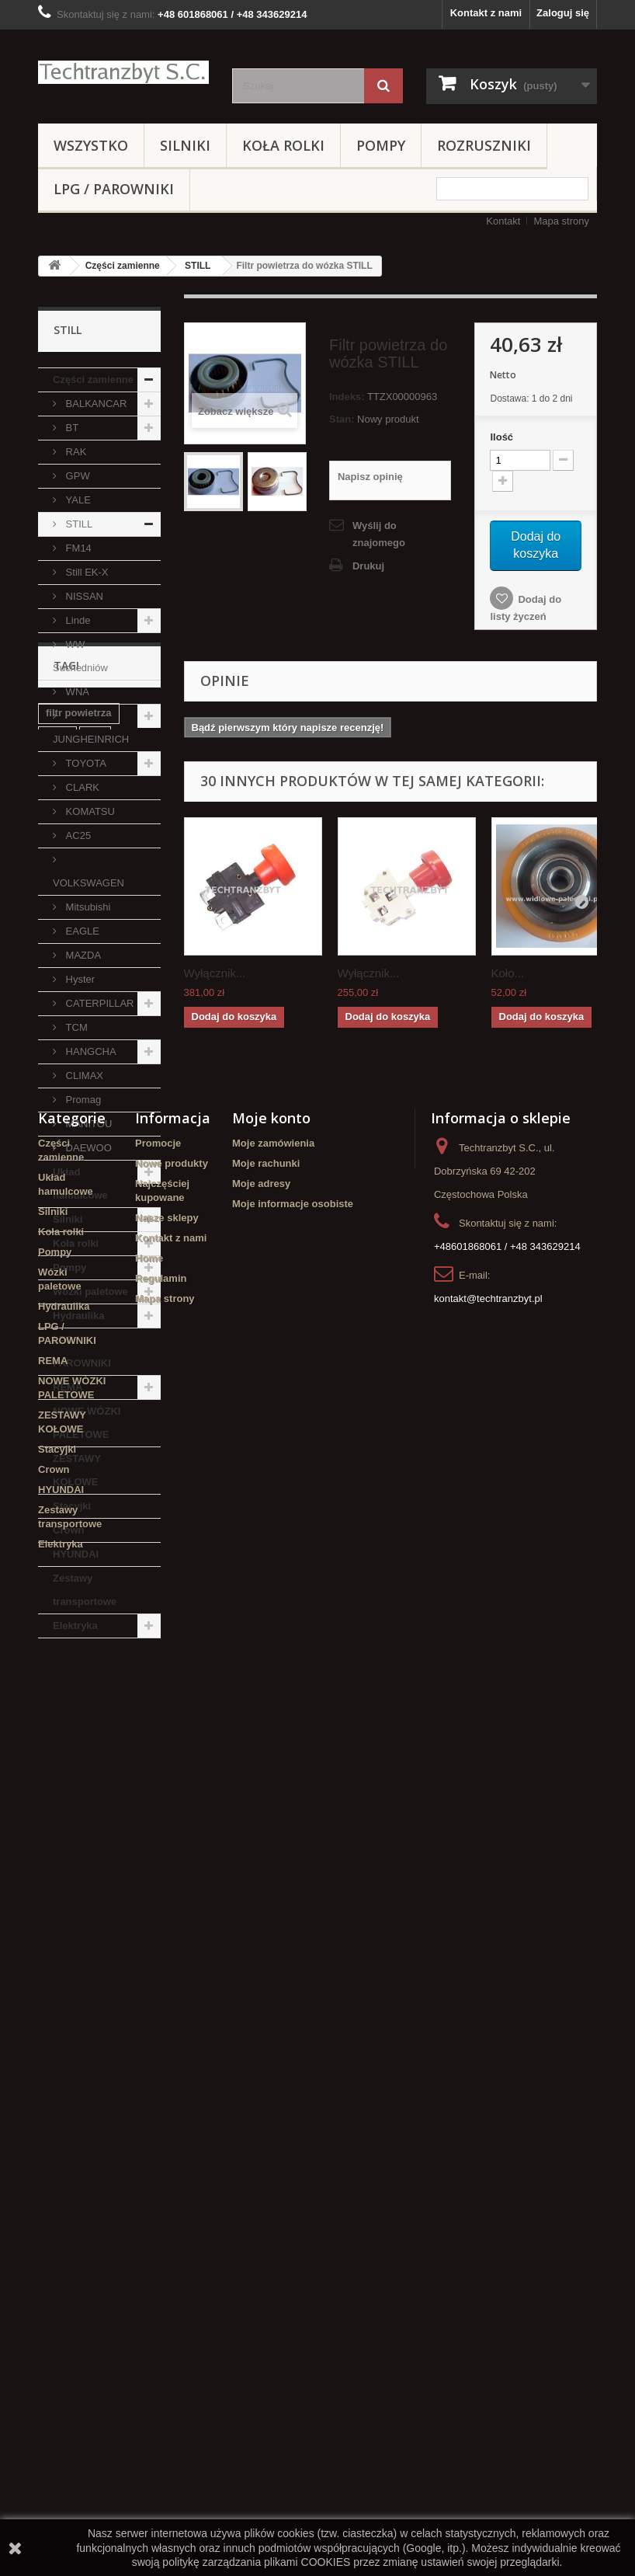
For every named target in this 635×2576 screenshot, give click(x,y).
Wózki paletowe (90, 1291)
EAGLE (81, 931)
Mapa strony (561, 221)
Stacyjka (66, 1814)
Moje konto (271, 2051)
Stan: (342, 419)
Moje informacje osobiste (292, 2137)
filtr (95, 1755)
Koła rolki (283, 145)
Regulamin (160, 2212)
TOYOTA (84, 763)
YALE (77, 500)
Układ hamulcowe (80, 1183)
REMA (67, 1387)
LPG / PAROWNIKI (114, 188)
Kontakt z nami (486, 13)
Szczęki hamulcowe (93, 1837)
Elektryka (75, 1625)
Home (149, 2192)
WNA (76, 692)
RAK (74, 452)
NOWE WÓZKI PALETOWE (86, 1422)
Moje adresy (261, 2117)
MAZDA (82, 955)
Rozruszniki (484, 145)
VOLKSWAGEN (88, 883)
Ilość (501, 437)
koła (56, 1896)
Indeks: (347, 396)
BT (70, 427)
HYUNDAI (76, 1554)
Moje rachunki (266, 2097)
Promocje (158, 2077)
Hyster (79, 979)
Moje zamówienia (273, 2077)
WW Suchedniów (80, 656)
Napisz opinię (370, 476)
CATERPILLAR (98, 1003)
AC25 (77, 835)
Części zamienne (122, 265)
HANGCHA (89, 1051)
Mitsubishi (86, 907)
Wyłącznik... (215, 973)
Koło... (508, 973)
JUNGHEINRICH (91, 739)
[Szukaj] (383, 85)
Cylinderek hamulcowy (73, 1926)
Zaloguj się (562, 13)
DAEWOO (87, 1148)
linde (57, 1755)
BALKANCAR (95, 403)
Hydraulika (78, 1315)
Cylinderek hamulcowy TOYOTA (95, 1867)
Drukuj (368, 566)
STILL (197, 265)
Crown (68, 1530)
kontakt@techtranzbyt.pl (488, 2232)
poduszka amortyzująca (78, 1785)
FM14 (77, 548)
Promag (82, 1099)
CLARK (81, 787)
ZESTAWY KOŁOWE (77, 1470)
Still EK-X (86, 572)
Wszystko (91, 145)
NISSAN (83, 596)
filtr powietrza (79, 1732)
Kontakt (503, 221)
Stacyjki (72, 1506)
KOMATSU (89, 811)
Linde (76, 620)
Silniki (185, 145)
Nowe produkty (171, 2097)
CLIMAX (83, 1075)
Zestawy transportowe (84, 1589)
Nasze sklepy (167, 2151)
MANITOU (87, 1124)
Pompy (380, 145)
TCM (75, 1027)
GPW (76, 476)
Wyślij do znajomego (378, 534)
